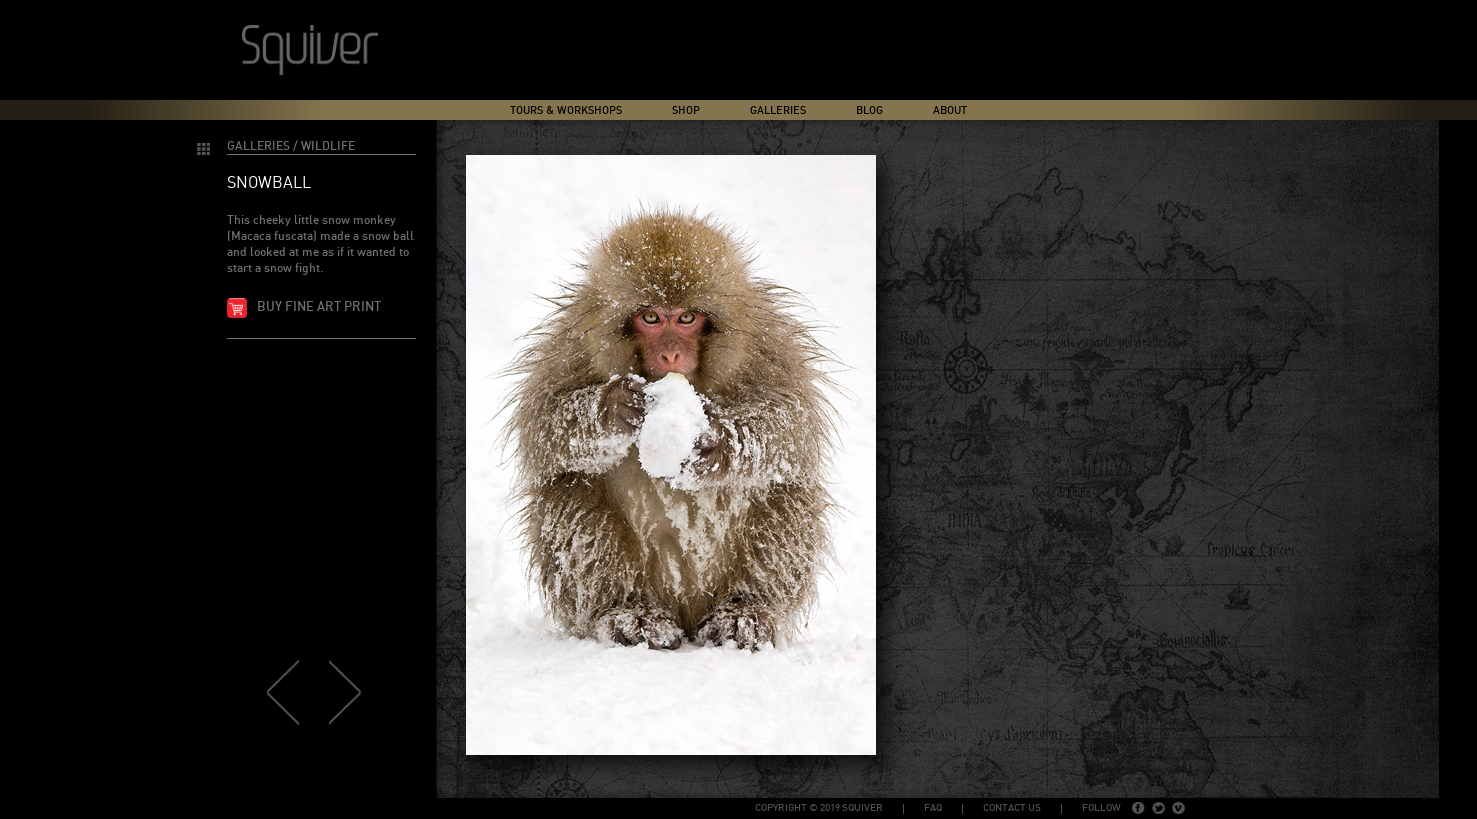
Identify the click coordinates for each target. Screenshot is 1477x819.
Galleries (778, 110)
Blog (869, 110)
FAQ (933, 808)
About (950, 110)
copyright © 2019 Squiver (819, 808)
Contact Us (1012, 808)
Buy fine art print (319, 307)
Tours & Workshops (566, 110)
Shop (686, 110)
